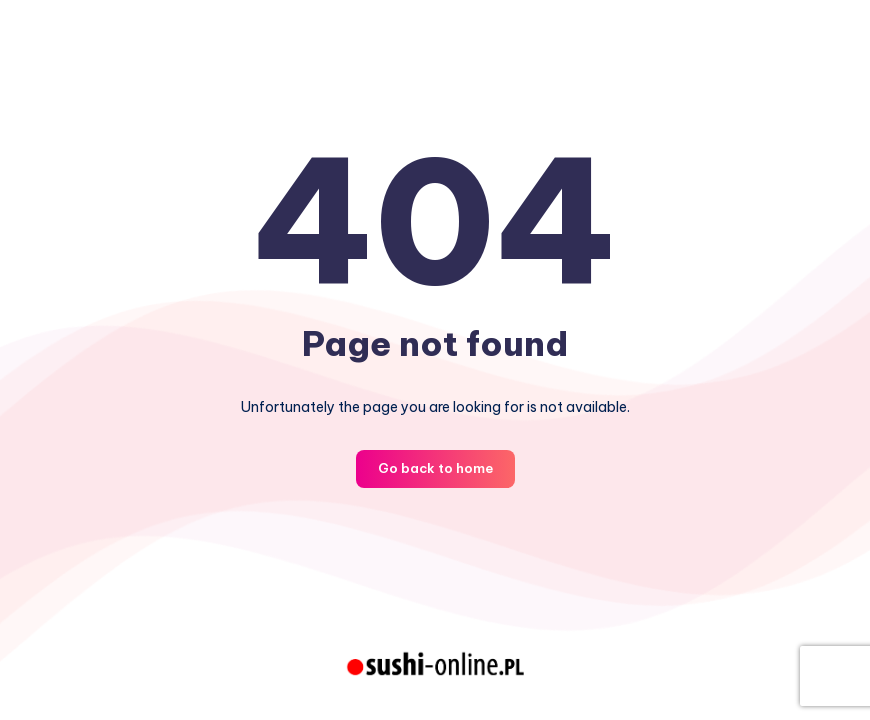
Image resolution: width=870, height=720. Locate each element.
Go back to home (435, 468)
